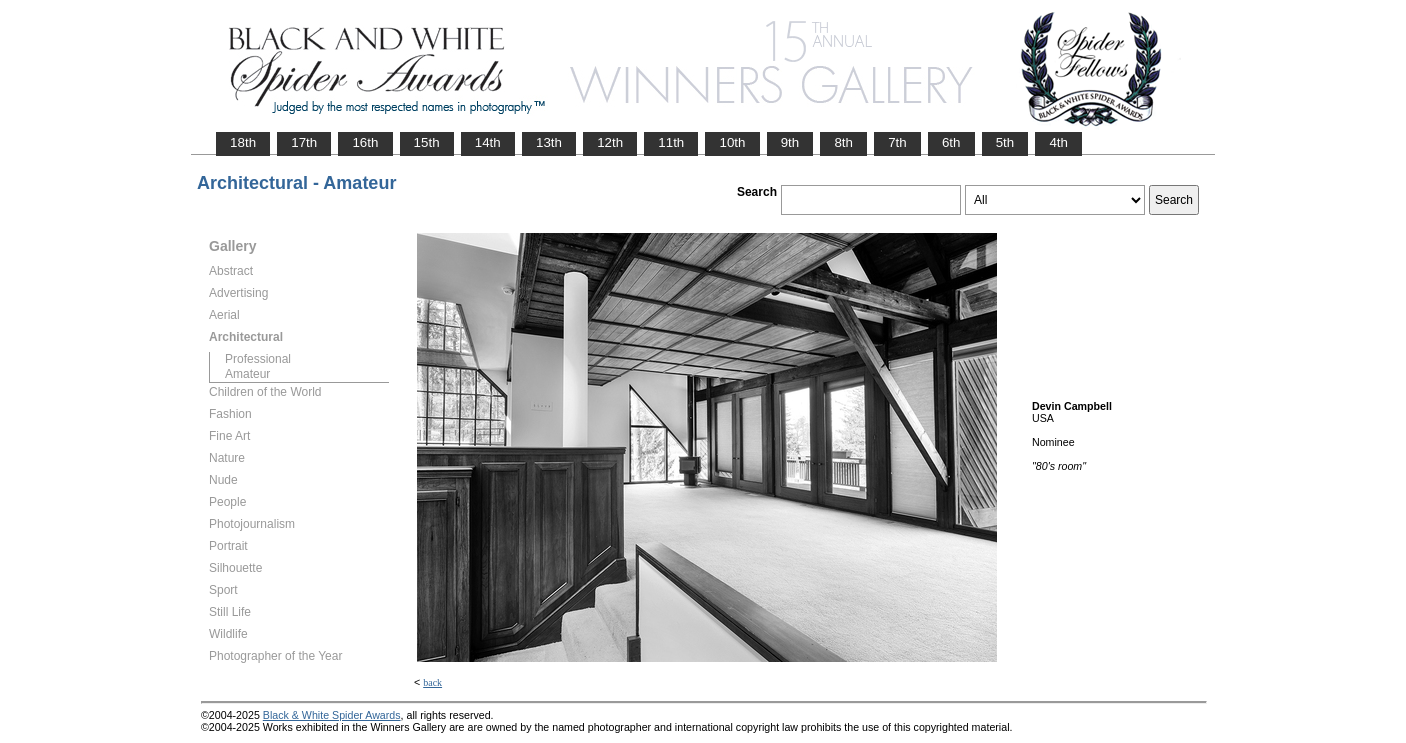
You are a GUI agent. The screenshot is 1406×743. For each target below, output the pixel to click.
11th (671, 142)
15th (427, 142)
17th (304, 142)
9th (790, 142)
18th (243, 142)
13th (549, 142)
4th (1058, 142)
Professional (258, 359)
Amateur (247, 374)
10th (732, 142)
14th (488, 142)
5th (1005, 142)
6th (951, 142)
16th (365, 142)
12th (610, 142)
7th (897, 142)
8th (843, 142)
